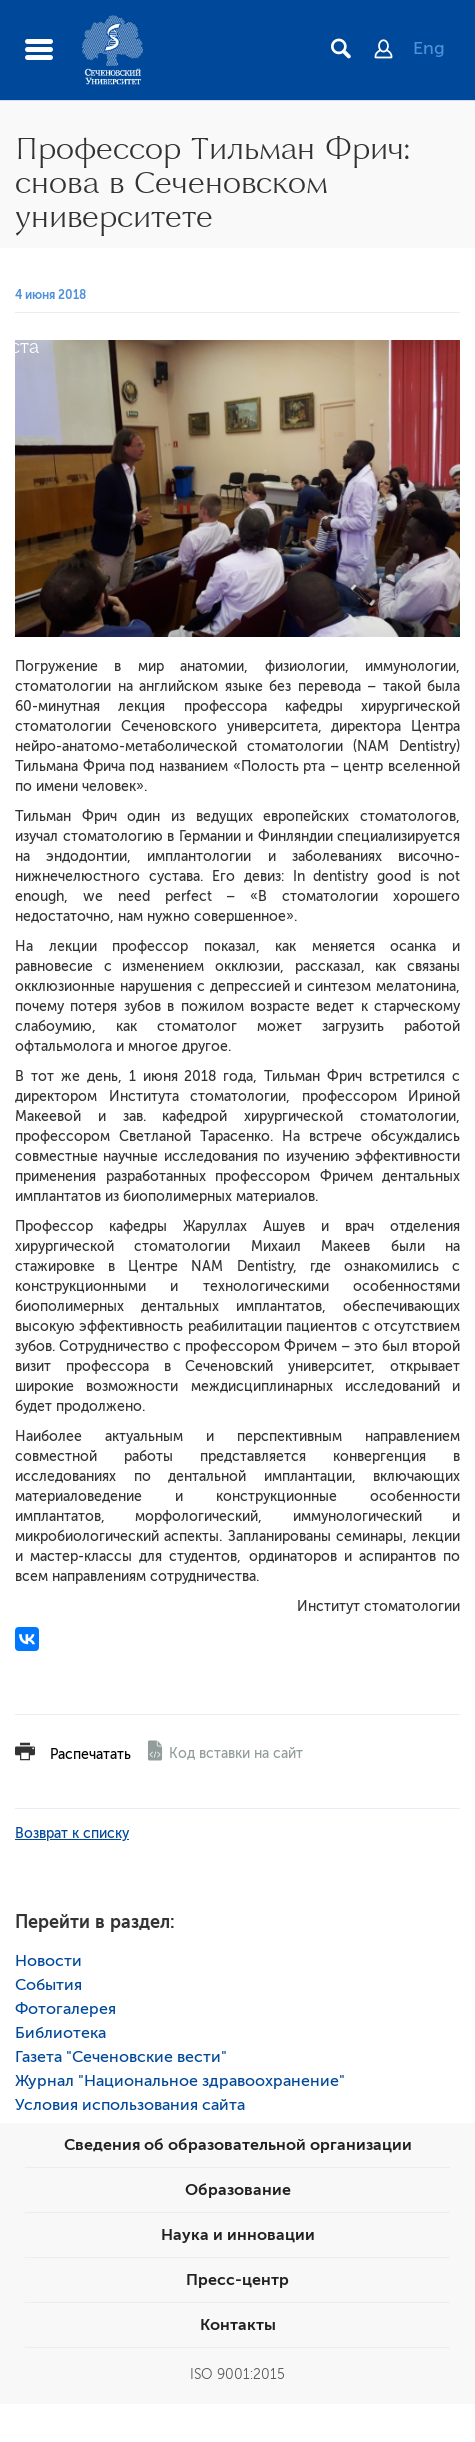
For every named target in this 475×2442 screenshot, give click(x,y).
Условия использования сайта (130, 2105)
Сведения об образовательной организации (238, 2145)
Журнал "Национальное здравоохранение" (180, 2081)
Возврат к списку (72, 1833)
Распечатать (90, 1754)
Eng (429, 48)
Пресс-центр (237, 2280)
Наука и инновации (238, 2235)
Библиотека (60, 2033)
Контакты (238, 2325)
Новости (48, 1961)
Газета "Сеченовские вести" (121, 2057)
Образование (238, 2190)
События (48, 1985)
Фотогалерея (65, 2009)
